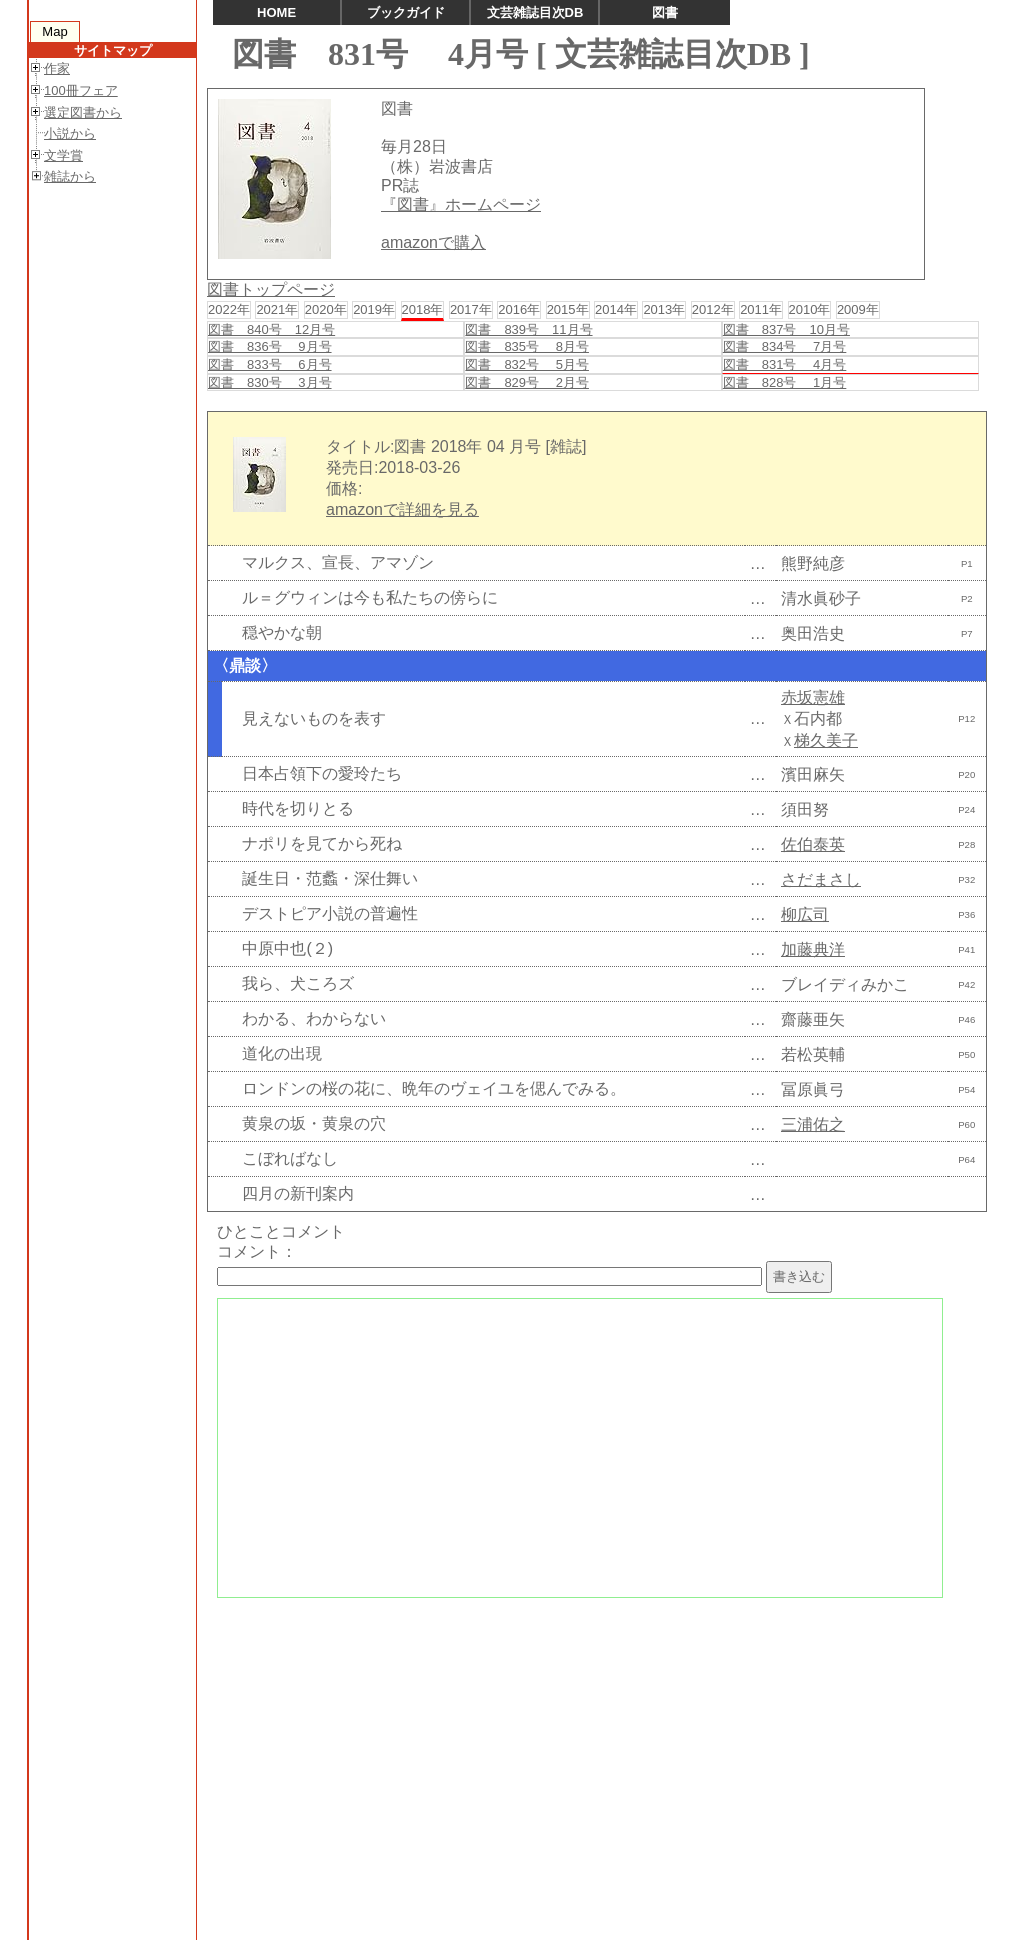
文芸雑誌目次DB (535, 12)
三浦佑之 (813, 1124)
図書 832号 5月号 (527, 364)
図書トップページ (271, 289)
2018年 (423, 309)
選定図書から (83, 112)
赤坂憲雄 (813, 697)
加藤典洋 (813, 949)
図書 (665, 12)
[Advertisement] (594, 1750)
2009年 (858, 309)
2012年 (713, 309)
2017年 (471, 309)
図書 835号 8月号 (527, 346)
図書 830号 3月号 (270, 382)
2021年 (277, 309)
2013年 (664, 309)
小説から (70, 133)
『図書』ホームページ (461, 204)
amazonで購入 (433, 242)
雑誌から (70, 176)
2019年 (374, 309)
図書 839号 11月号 (528, 329)
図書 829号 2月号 (527, 382)
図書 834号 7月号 (785, 346)
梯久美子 (826, 740)
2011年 (761, 309)
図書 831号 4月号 (785, 364)
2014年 (616, 309)
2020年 (326, 309)
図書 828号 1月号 (785, 382)
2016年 (519, 309)
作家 (57, 68)
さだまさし (821, 879)
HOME (276, 12)
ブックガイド (406, 12)
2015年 (568, 309)
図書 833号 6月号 (270, 364)
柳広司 (805, 914)
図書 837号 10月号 (786, 329)
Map (54, 31)
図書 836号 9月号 (270, 346)
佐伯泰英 (813, 844)
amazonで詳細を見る (402, 509)
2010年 (810, 309)
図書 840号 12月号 (271, 329)
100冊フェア (81, 90)
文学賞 (63, 155)
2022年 (229, 309)
